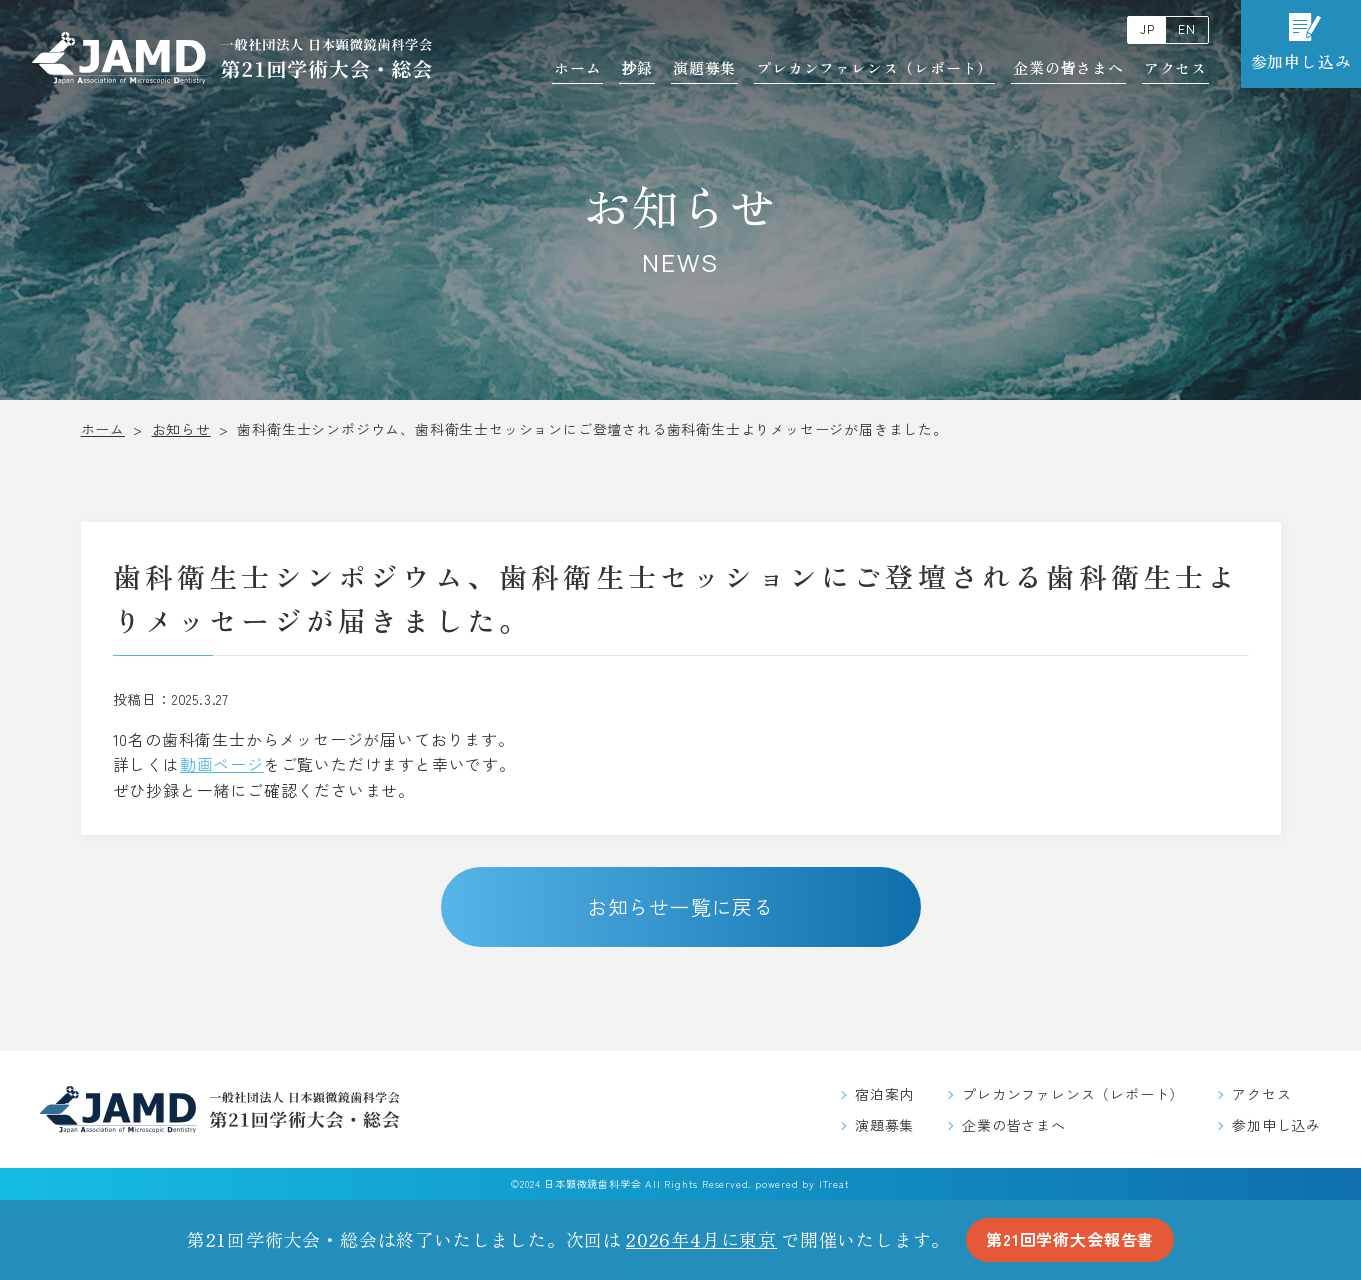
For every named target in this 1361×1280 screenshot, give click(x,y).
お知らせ (181, 429)
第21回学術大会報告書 (1070, 1239)
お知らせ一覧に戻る (680, 906)
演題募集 (704, 67)
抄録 (637, 67)
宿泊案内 (884, 1094)
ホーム (577, 67)
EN (1187, 29)
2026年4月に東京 (701, 1239)
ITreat (834, 1183)
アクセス (1175, 67)
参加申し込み (1276, 1125)
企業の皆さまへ (1068, 67)
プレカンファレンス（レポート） (874, 67)
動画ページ (222, 764)
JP (1147, 29)
